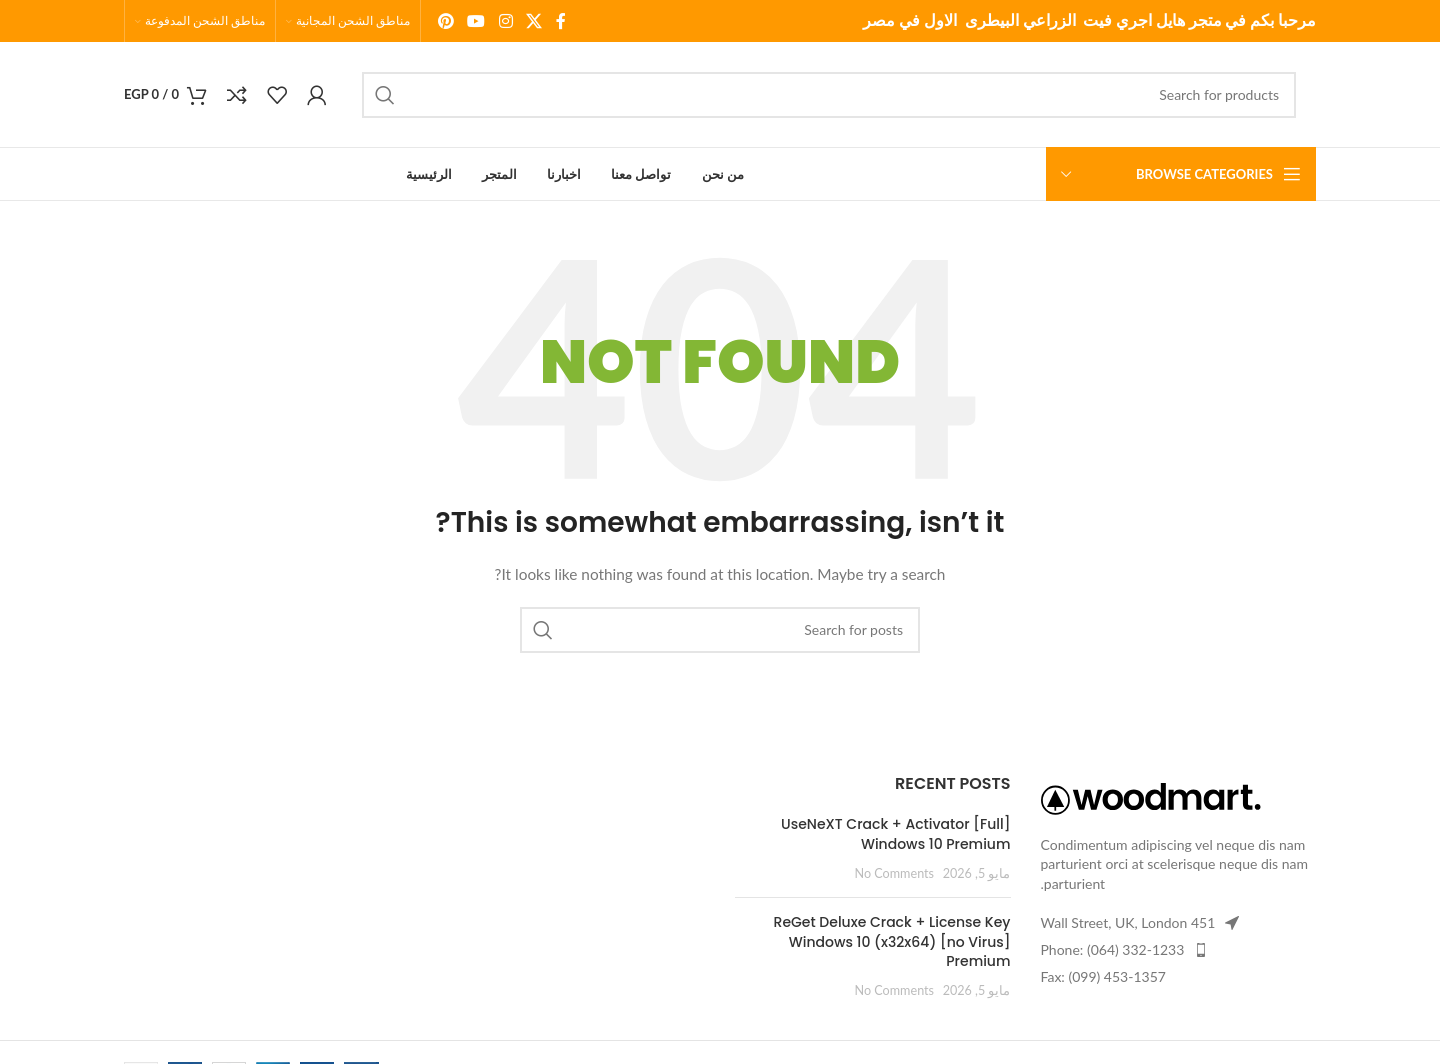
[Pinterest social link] (445, 21)
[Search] (829, 95)
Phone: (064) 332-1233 (1113, 949)
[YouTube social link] (476, 21)
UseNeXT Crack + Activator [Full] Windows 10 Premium (895, 834)
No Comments (895, 873)
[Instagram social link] (505, 21)
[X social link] (533, 21)
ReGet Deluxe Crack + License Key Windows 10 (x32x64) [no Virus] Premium (892, 941)
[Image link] (1151, 796)
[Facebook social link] (561, 21)
